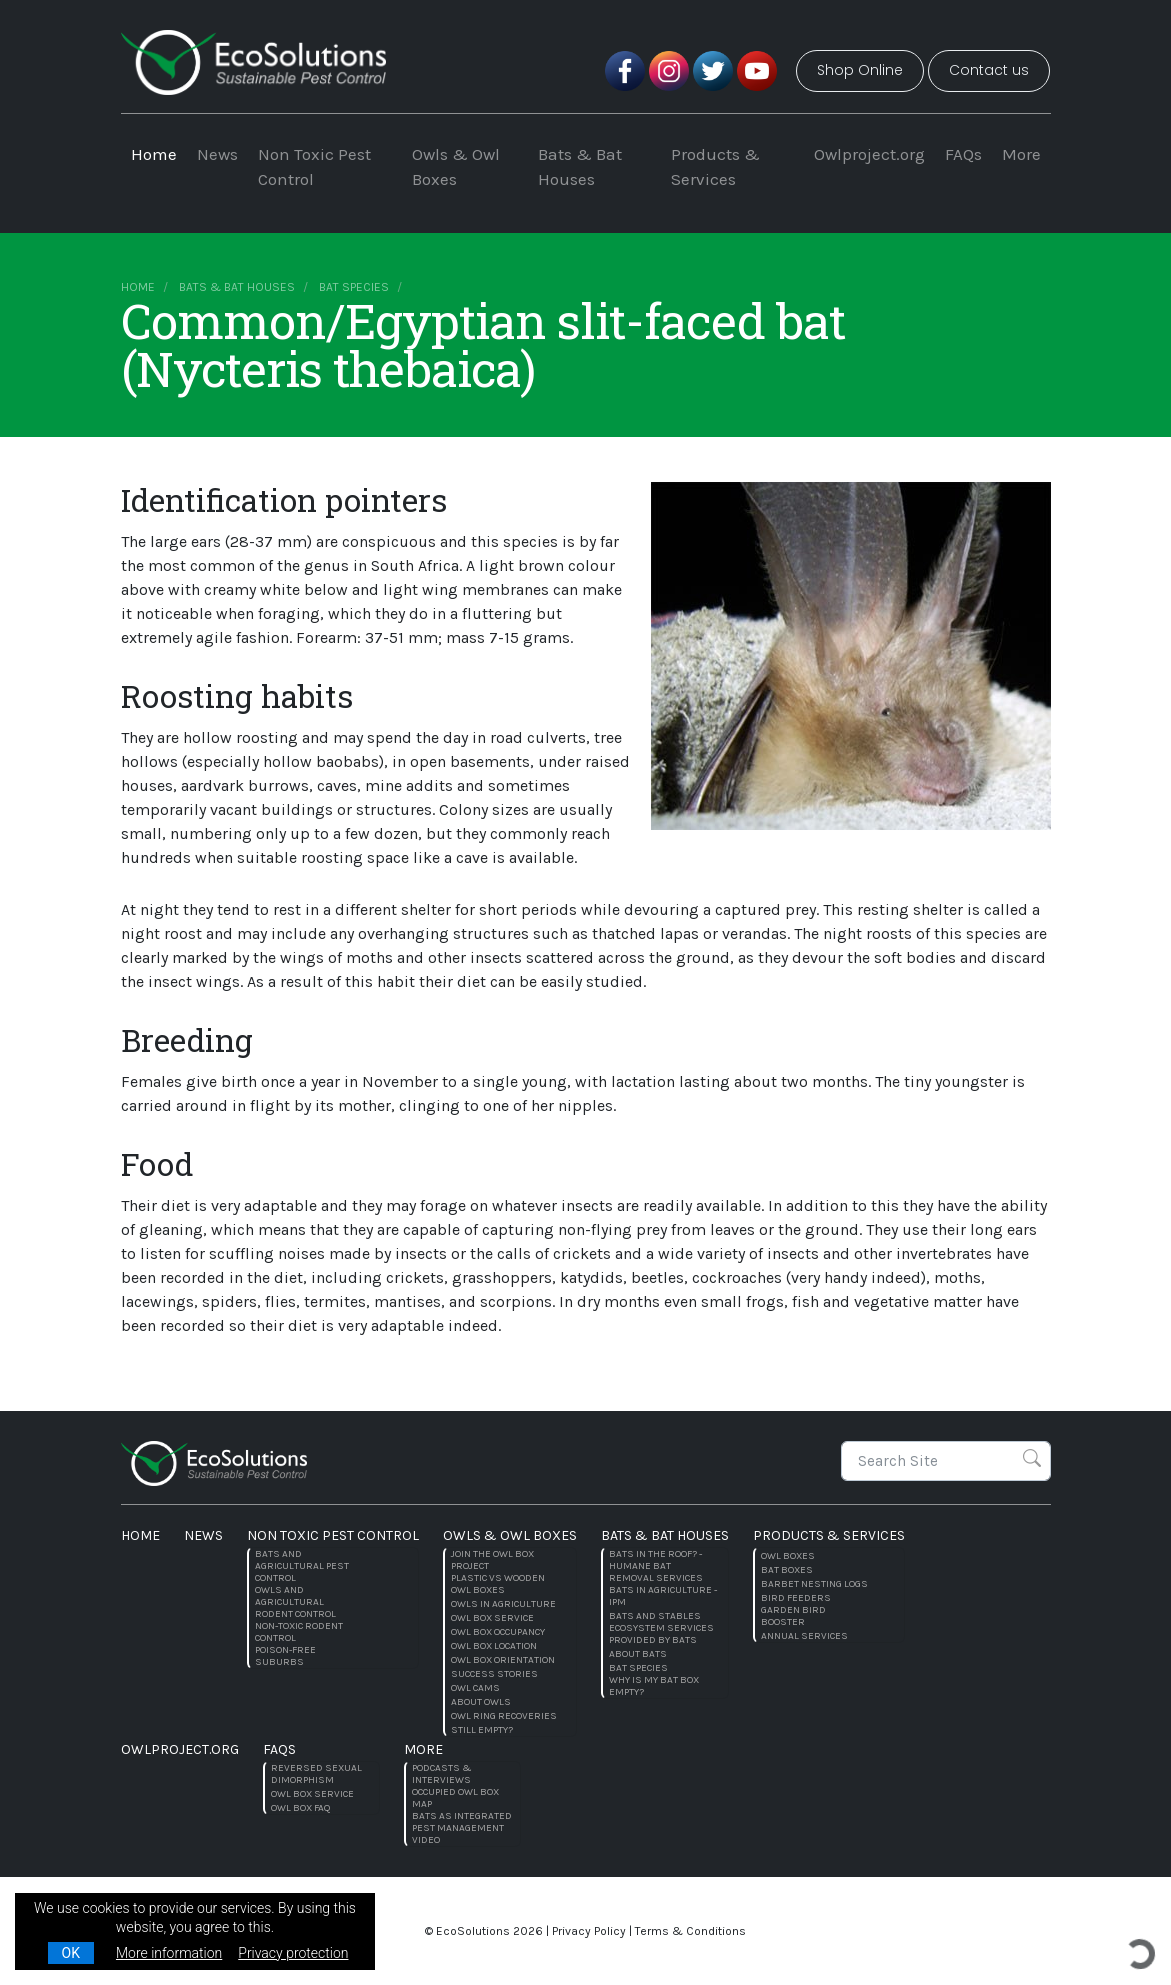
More (1021, 154)
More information (169, 1953)
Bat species (354, 287)
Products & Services (715, 167)
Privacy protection (293, 1953)
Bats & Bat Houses (580, 167)
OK (71, 1953)
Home (154, 154)
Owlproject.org (869, 154)
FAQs (963, 154)
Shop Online (860, 70)
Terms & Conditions (690, 1931)
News (217, 154)
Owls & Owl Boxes (456, 167)
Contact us (989, 70)
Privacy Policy (589, 1931)
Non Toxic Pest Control (314, 167)
